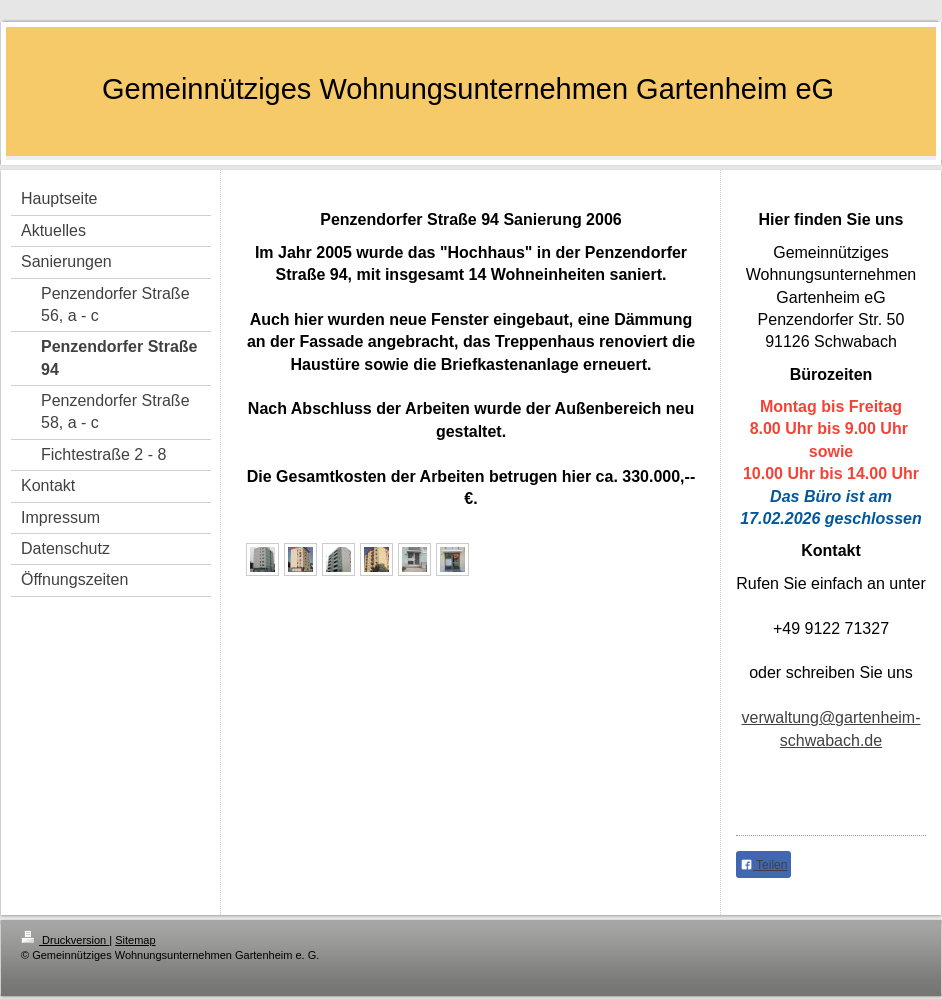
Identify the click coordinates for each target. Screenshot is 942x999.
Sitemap (135, 940)
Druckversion (65, 940)
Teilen (763, 865)
